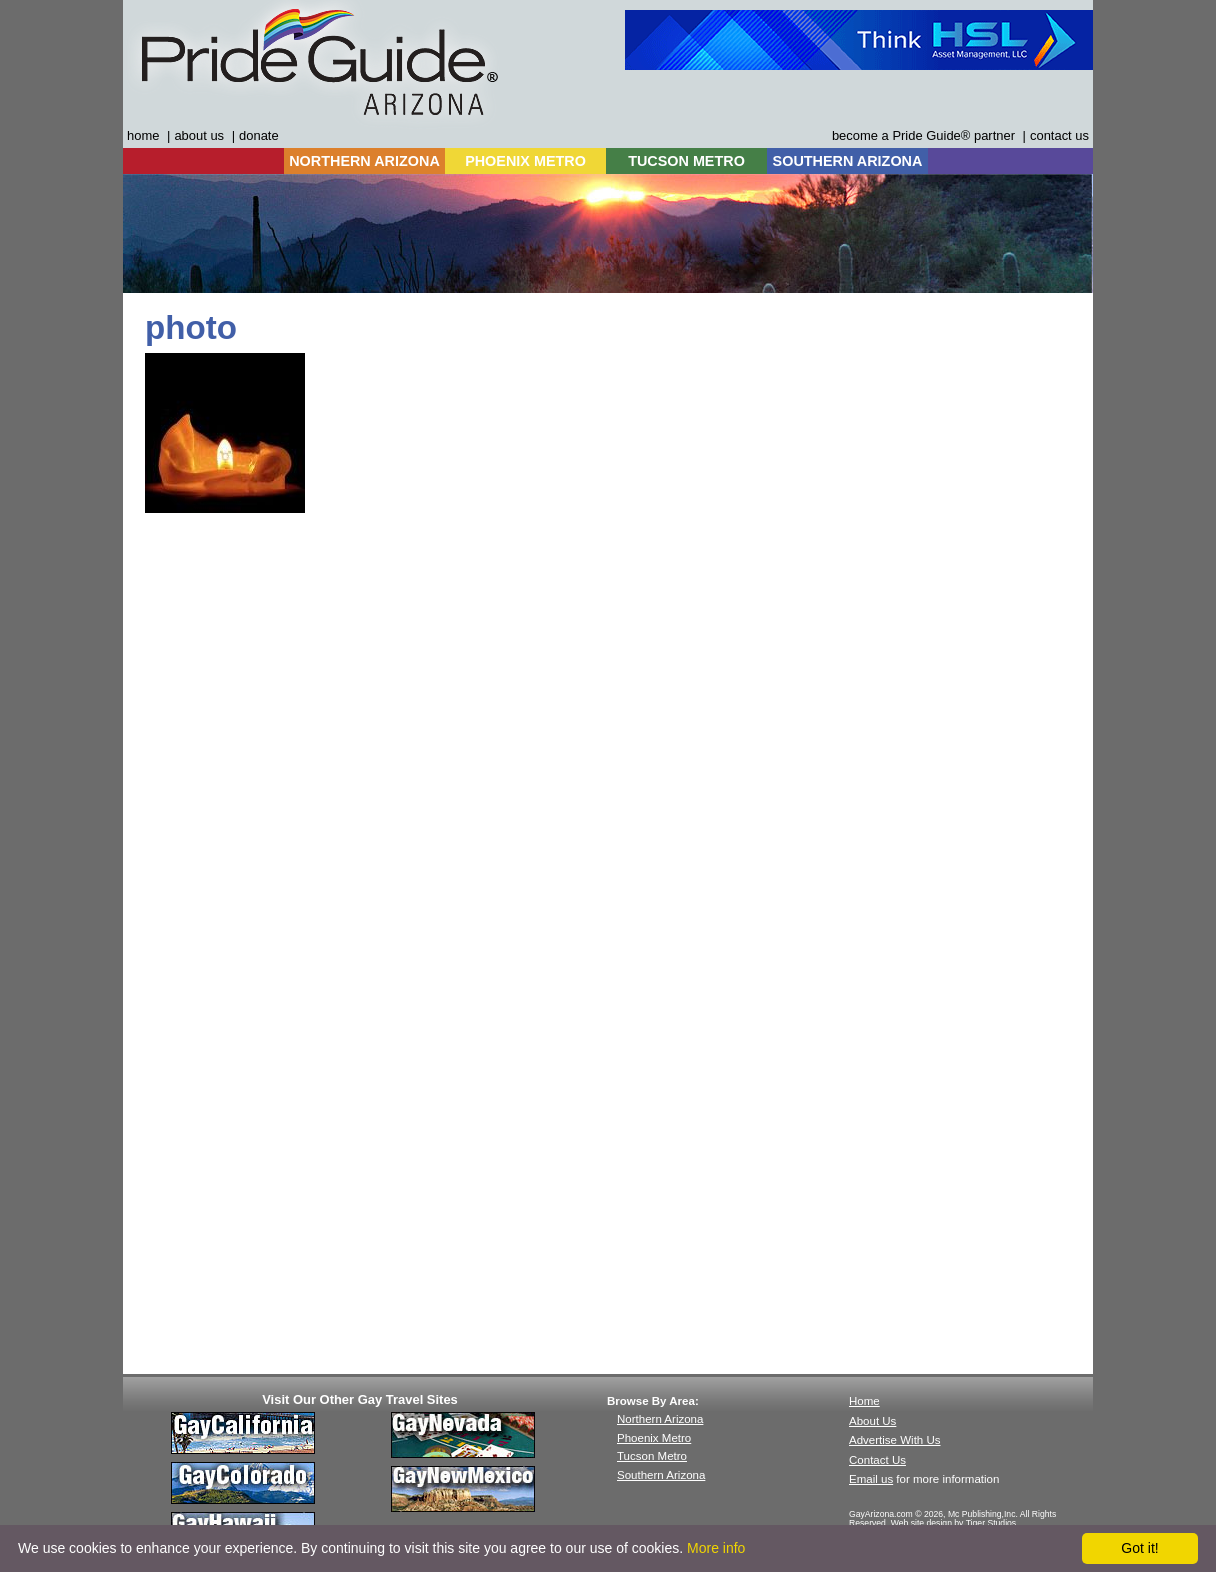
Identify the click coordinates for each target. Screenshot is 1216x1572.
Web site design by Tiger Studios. (955, 1523)
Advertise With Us (895, 1440)
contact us (1059, 135)
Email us (871, 1479)
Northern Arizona (660, 1419)
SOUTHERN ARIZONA (848, 161)
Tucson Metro (652, 1456)
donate (259, 135)
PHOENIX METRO (525, 161)
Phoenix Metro (654, 1438)
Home (864, 1401)
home (143, 135)
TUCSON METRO (686, 161)
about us (199, 135)
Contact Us (877, 1460)
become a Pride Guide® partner (923, 135)
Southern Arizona (661, 1475)
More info (716, 1548)
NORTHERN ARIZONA (364, 161)
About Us (872, 1421)
